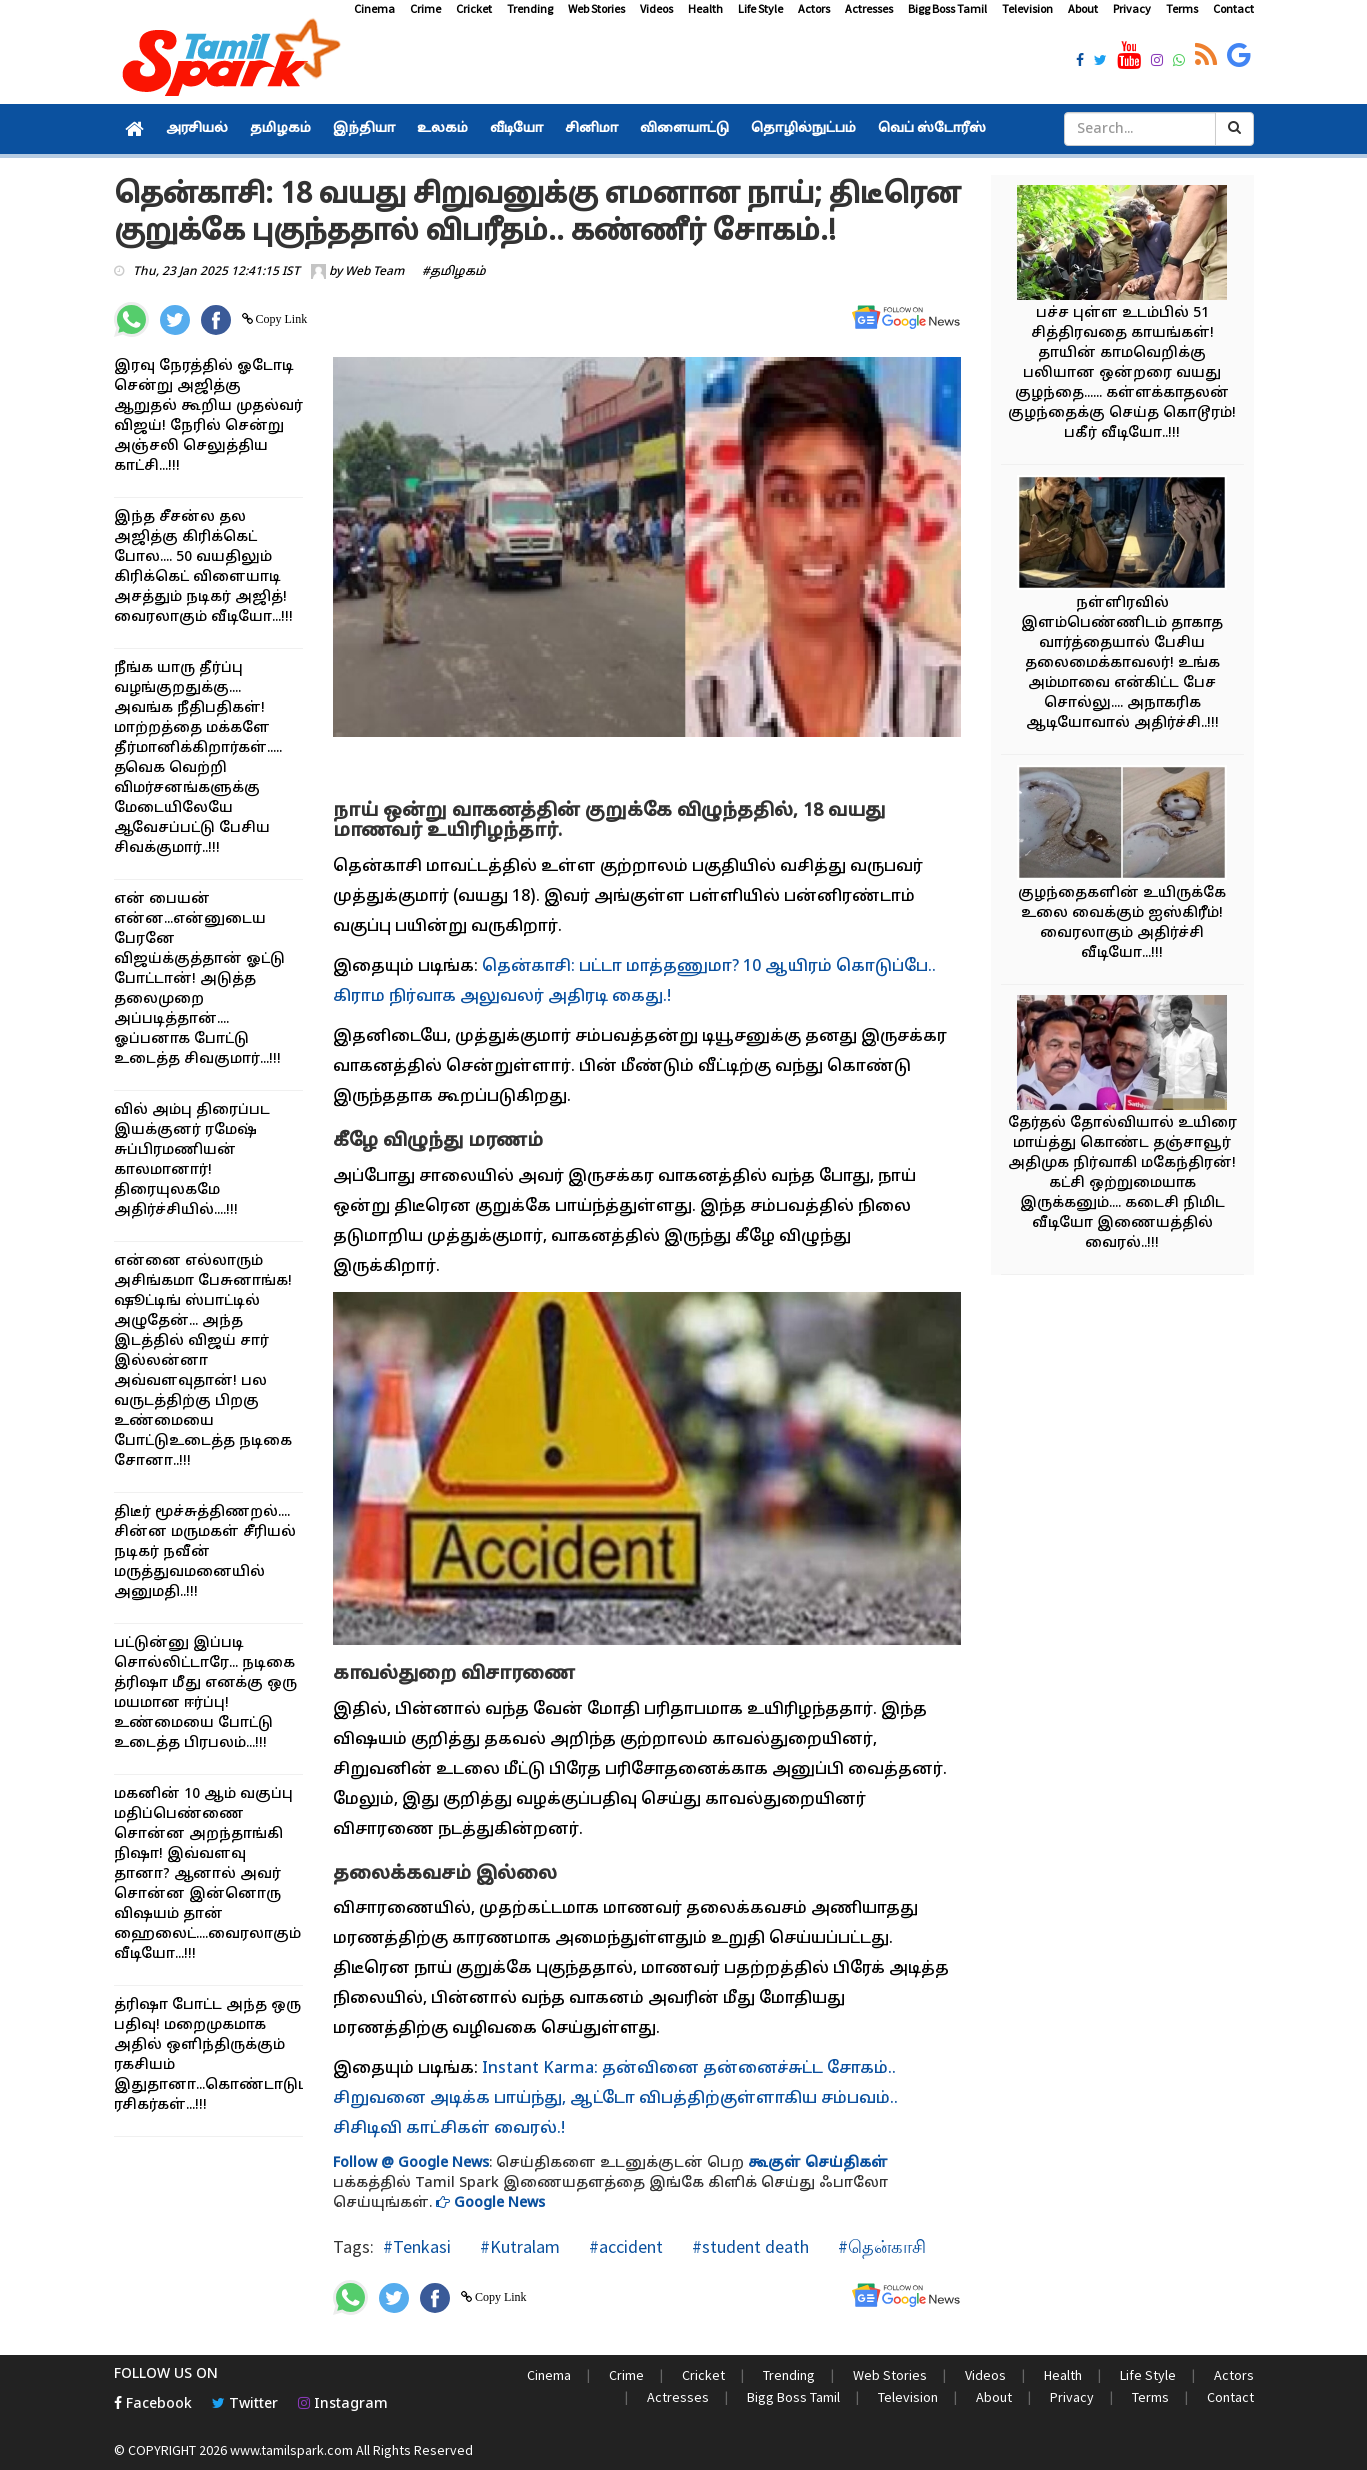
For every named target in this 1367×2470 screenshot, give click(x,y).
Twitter (245, 2404)
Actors (814, 8)
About (1083, 8)
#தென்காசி (880, 2246)
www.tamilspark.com (291, 2450)
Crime (425, 8)
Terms (1182, 8)
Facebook (153, 2404)
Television (1027, 8)
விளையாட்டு (684, 129)
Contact (1233, 8)
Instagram (343, 2404)
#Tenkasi (417, 2246)
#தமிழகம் (454, 272)
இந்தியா (364, 129)
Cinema (374, 8)
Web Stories (596, 8)
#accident (624, 2246)
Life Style (760, 8)
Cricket (474, 8)
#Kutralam (518, 2246)
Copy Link (280, 319)
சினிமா (591, 129)
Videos (656, 8)
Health (705, 8)
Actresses (869, 8)
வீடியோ (516, 129)
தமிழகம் (280, 129)
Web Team (374, 272)
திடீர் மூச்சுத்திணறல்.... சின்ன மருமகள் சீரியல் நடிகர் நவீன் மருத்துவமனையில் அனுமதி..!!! (205, 1552)
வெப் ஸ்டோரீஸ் (932, 129)
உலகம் (442, 129)
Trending (530, 8)
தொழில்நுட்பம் (803, 129)
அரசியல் (197, 129)
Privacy (1132, 8)
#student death (748, 2246)
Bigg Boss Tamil (947, 8)
